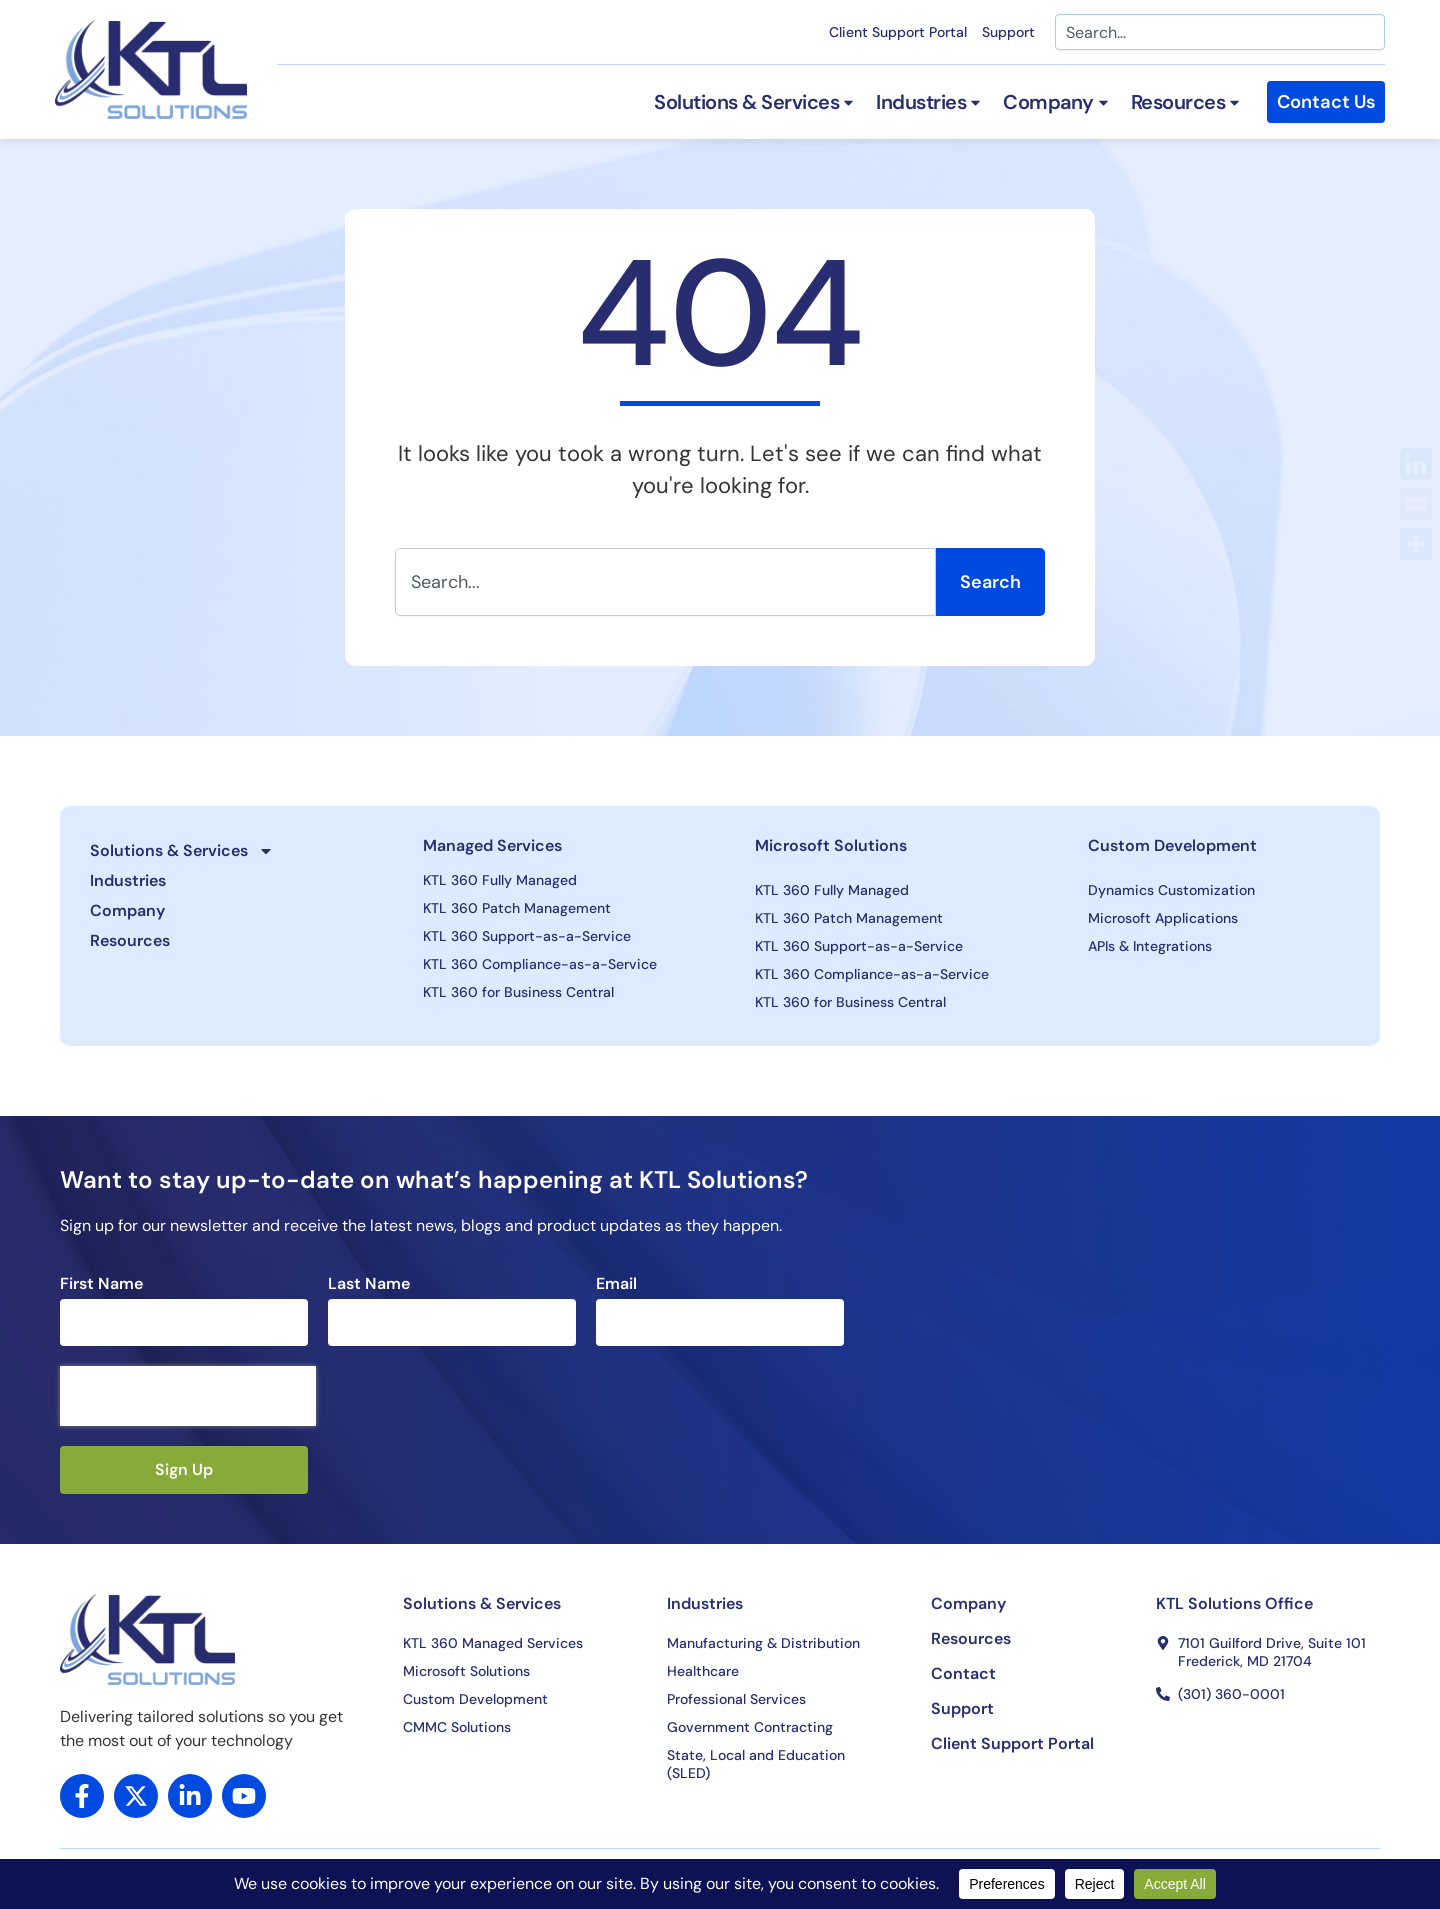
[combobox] (1220, 32)
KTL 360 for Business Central (518, 992)
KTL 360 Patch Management (517, 908)
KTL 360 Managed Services (493, 1643)
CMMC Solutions (457, 1727)
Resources (130, 940)
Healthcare (703, 1671)
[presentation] (188, 1396)
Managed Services (492, 845)
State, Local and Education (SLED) (756, 1764)
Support (1008, 32)
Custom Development (1172, 845)
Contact (963, 1674)
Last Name (369, 1284)
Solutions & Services (182, 851)
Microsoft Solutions (831, 845)
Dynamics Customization (1171, 890)
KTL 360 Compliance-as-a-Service (540, 964)
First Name (101, 1284)
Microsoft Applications (1163, 918)
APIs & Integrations (1150, 946)
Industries (128, 880)
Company (127, 910)
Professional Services (736, 1699)
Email (616, 1284)
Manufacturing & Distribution (763, 1643)
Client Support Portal (898, 32)
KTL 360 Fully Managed (500, 880)
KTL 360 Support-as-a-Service (527, 936)
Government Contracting (750, 1727)
